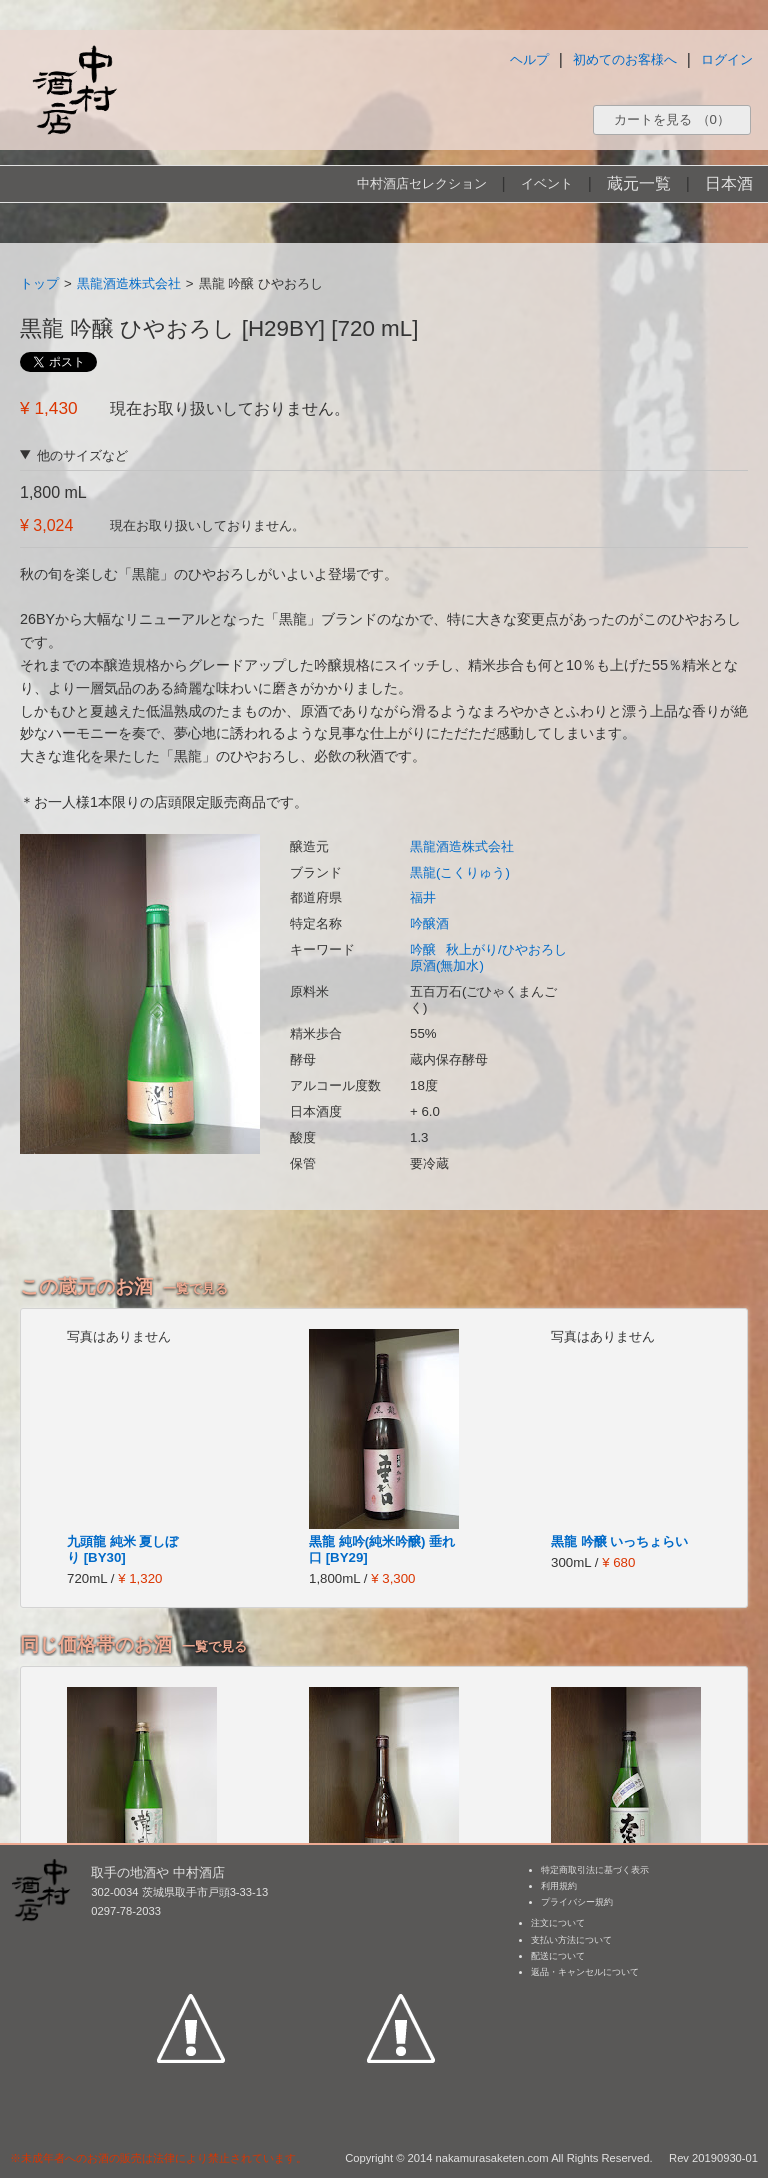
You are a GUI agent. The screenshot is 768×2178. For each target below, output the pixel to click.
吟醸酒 (429, 923)
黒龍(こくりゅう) (460, 872)
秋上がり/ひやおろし (506, 949)
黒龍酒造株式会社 (129, 283)
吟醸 (423, 949)
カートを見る (672, 119)
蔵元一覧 (639, 183)
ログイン (727, 59)
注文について (558, 1923)
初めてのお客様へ (625, 59)
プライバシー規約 (577, 1902)
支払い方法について (571, 1940)
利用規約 (559, 1886)
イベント (547, 183)
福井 (423, 897)
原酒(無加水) (447, 965)
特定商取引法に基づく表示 (595, 1870)
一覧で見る (195, 1288)
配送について (558, 1956)
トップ (39, 283)
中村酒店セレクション (422, 183)
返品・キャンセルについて (585, 1972)
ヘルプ (529, 59)
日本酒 (729, 183)
